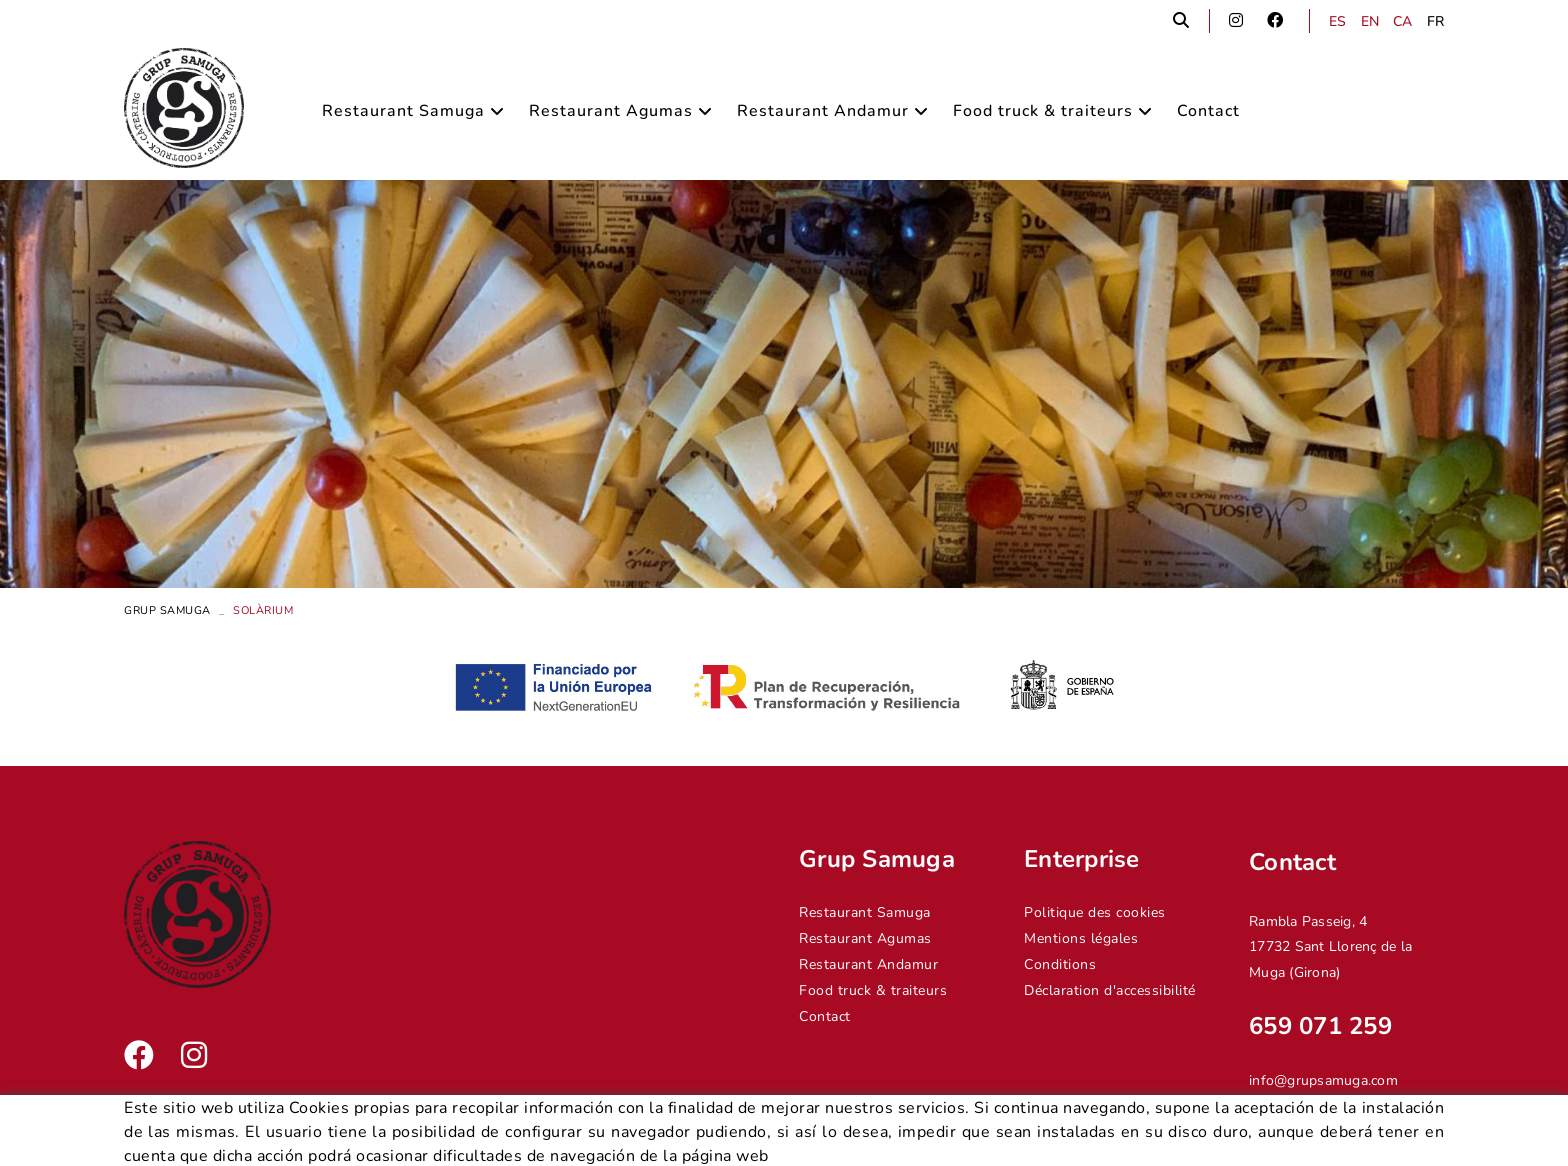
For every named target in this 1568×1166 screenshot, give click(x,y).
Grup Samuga (167, 610)
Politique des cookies (1095, 912)
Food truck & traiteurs (873, 990)
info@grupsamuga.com (1323, 1080)
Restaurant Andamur (868, 964)
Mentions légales (1081, 938)
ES (1338, 21)
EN (1370, 21)
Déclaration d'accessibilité (1110, 990)
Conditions (1060, 964)
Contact (825, 1016)
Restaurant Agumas (865, 938)
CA (1403, 21)
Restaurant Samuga (865, 912)
